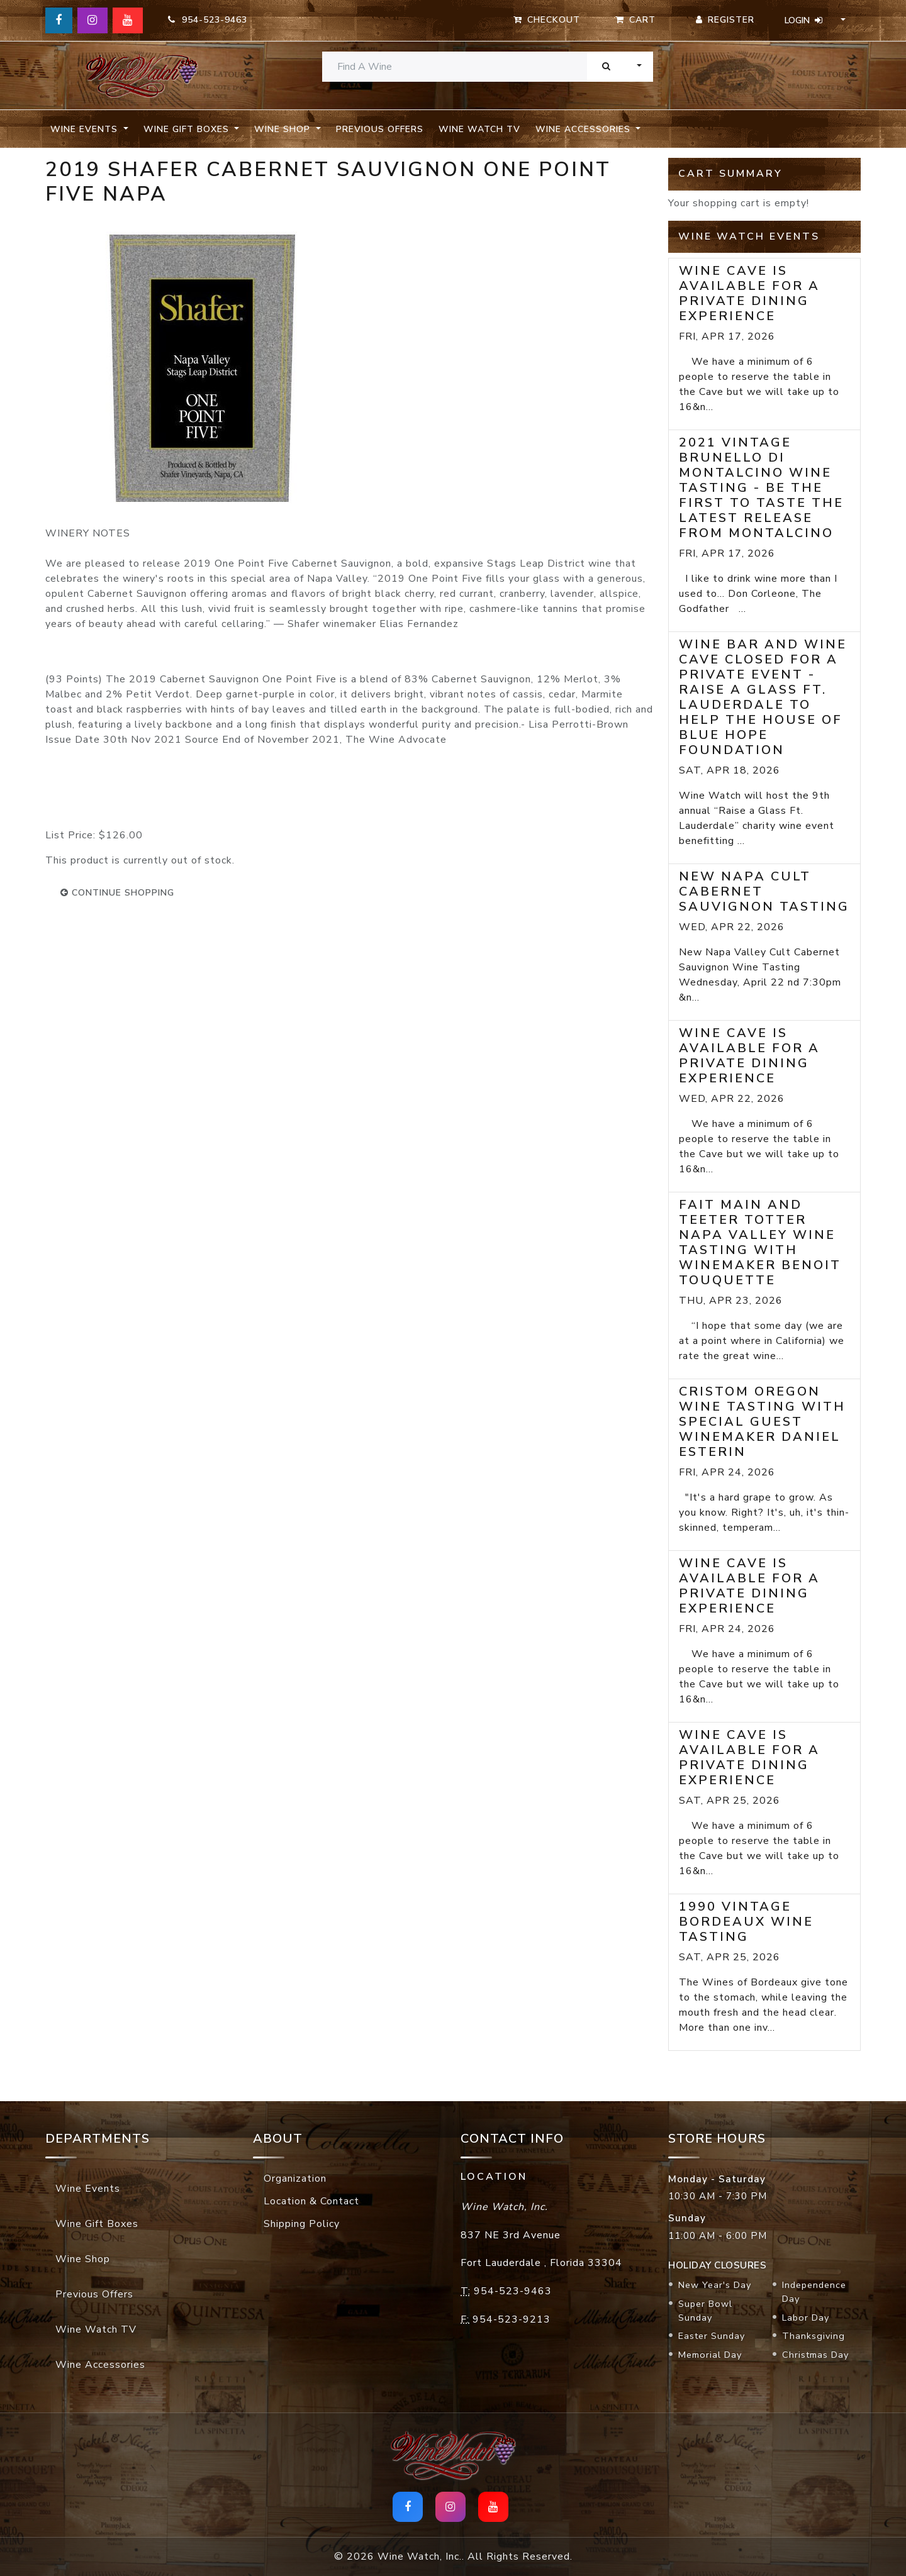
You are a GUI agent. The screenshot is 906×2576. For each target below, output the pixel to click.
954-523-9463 (207, 20)
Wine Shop (82, 2259)
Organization (295, 2178)
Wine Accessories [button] (584, 129)
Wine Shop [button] (283, 129)
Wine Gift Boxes (96, 2224)
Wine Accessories (100, 2365)
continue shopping (117, 893)
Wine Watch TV (479, 129)
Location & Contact (311, 2201)
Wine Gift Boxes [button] (187, 129)
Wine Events (87, 2189)
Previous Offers (379, 129)
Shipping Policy (302, 2224)
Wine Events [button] (85, 129)
